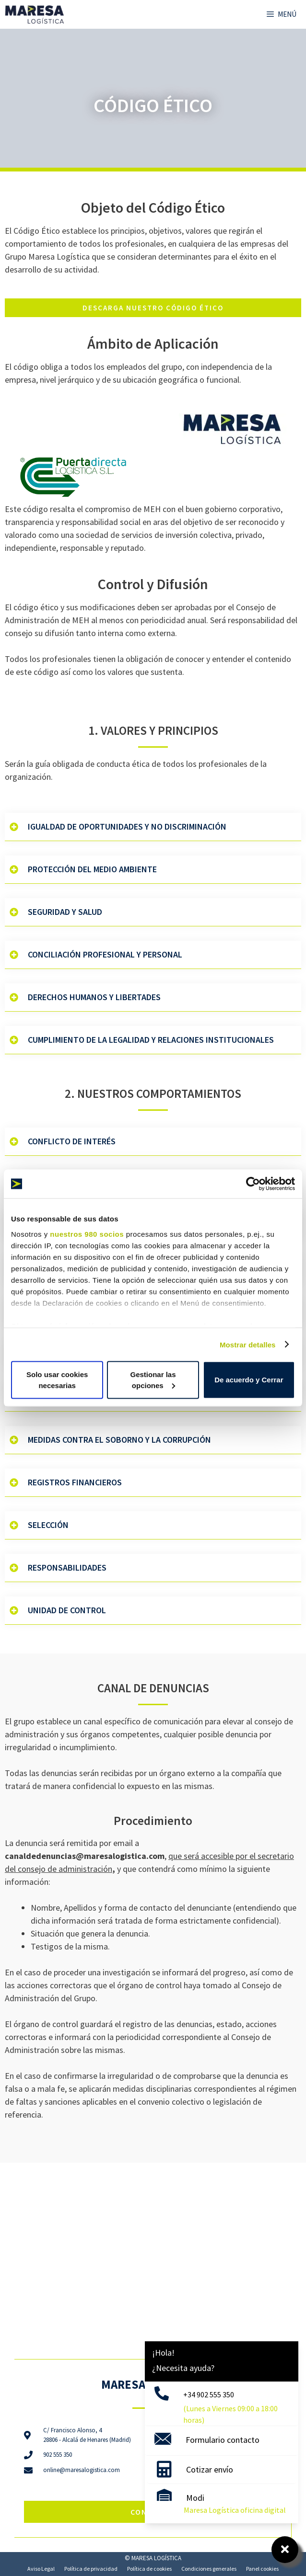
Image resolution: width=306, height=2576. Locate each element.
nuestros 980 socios (87, 1234)
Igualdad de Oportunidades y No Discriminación (127, 826)
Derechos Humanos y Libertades (94, 997)
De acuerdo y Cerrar (248, 1380)
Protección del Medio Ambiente (92, 869)
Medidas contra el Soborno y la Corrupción (119, 1439)
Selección (48, 1524)
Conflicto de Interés (72, 1141)
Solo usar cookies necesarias (57, 1380)
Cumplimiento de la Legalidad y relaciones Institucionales (151, 1039)
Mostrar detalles (248, 1344)
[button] (153, 827)
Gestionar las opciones (153, 1380)
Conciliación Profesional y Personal (105, 954)
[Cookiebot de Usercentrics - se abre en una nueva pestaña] (253, 1184)
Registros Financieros (75, 1482)
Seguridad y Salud (65, 911)
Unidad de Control (67, 1610)
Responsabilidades (67, 1567)
